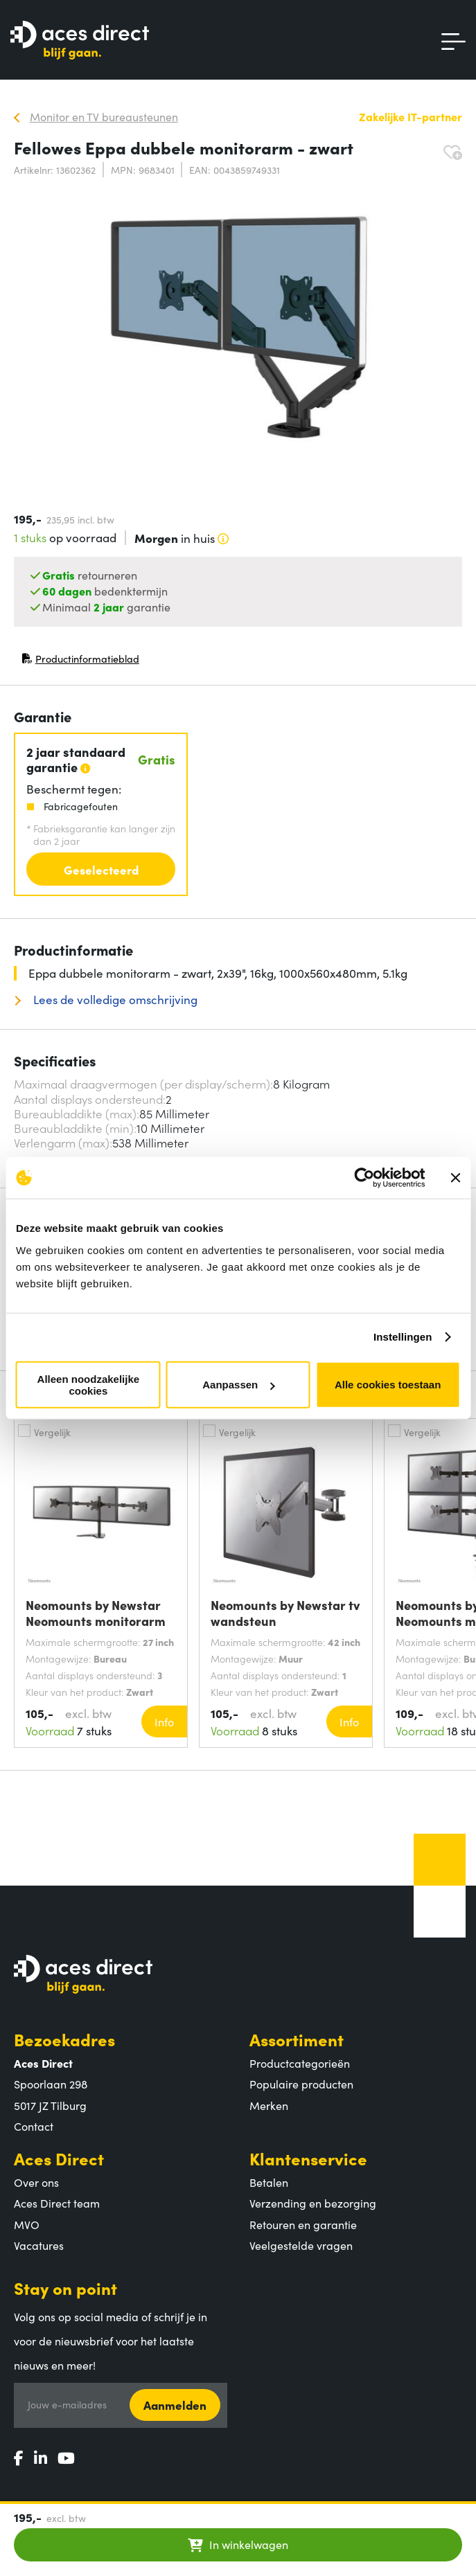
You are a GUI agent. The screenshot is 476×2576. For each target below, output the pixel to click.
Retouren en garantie (303, 2224)
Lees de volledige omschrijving (113, 999)
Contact (33, 2126)
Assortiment (296, 2039)
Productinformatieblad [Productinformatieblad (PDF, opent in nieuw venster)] (80, 662)
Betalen (268, 2182)
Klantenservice (308, 2158)
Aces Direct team (57, 2202)
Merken (268, 2105)
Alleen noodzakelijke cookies (88, 1384)
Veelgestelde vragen (301, 2245)
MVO (26, 2224)
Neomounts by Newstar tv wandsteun (285, 1613)
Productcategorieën (299, 2062)
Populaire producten (301, 2083)
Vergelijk (52, 1432)
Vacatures (39, 2245)
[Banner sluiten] (455, 1178)
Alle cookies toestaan (388, 1384)
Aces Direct (59, 2158)
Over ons (36, 2182)
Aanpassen (238, 1384)
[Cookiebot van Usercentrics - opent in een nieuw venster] (364, 1178)
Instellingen (402, 1337)
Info (164, 1721)
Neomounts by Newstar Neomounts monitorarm (96, 1613)
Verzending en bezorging (312, 2202)
